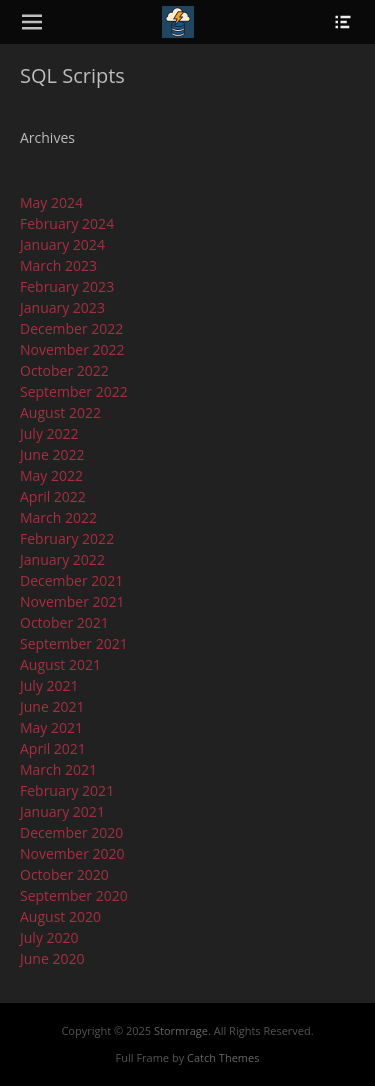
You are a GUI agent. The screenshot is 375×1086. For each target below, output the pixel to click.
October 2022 (64, 370)
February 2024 (67, 223)
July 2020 (49, 937)
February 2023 (67, 286)
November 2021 (72, 601)
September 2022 (74, 391)
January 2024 (62, 244)
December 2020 (71, 832)
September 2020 (74, 895)
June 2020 (52, 958)
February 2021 (67, 790)
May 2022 (51, 475)
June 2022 (52, 454)
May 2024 (51, 202)
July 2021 (49, 685)
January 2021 (62, 811)
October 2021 (64, 622)
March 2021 (58, 769)
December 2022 (71, 328)
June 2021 (52, 706)
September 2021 (74, 643)
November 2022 (72, 349)
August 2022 (60, 412)
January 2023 (62, 307)
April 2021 (53, 748)
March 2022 (58, 517)
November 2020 (72, 853)
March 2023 (58, 265)
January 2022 (62, 559)
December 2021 (71, 580)
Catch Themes (223, 1057)
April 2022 (53, 496)
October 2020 (64, 874)
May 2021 (51, 727)
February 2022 (67, 538)
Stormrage (181, 1030)
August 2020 (60, 916)
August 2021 (60, 664)
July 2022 (49, 433)
